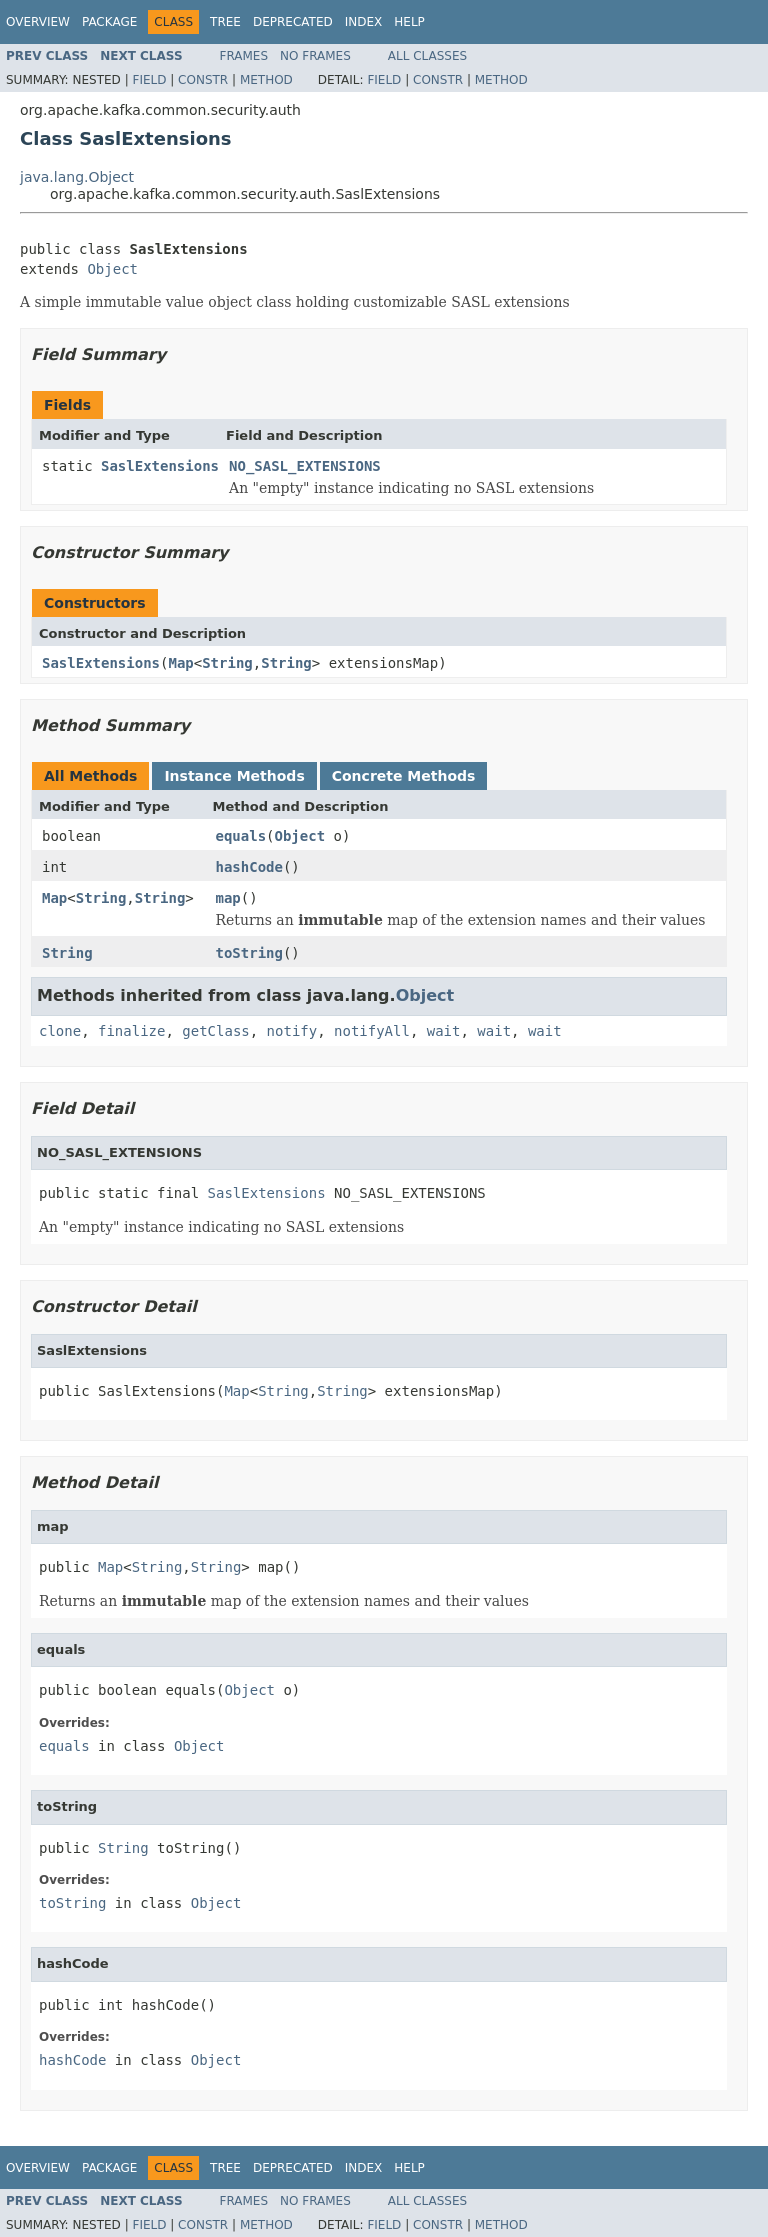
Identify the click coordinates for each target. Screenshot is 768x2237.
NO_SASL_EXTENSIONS (305, 466)
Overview (38, 22)
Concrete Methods (404, 776)
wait (444, 1031)
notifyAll (372, 1031)
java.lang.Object (77, 177)
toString (249, 953)
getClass (215, 1031)
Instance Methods (234, 776)
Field (149, 80)
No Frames (315, 56)
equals (241, 836)
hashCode (249, 867)
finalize (131, 1031)
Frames (244, 56)
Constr (203, 80)
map (228, 898)
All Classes (427, 56)
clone (60, 1031)
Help (409, 22)
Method (266, 80)
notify (292, 1031)
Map (180, 663)
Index (364, 22)
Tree (225, 22)
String (227, 663)
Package (109, 22)
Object (112, 269)
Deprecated (293, 22)
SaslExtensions (160, 466)
